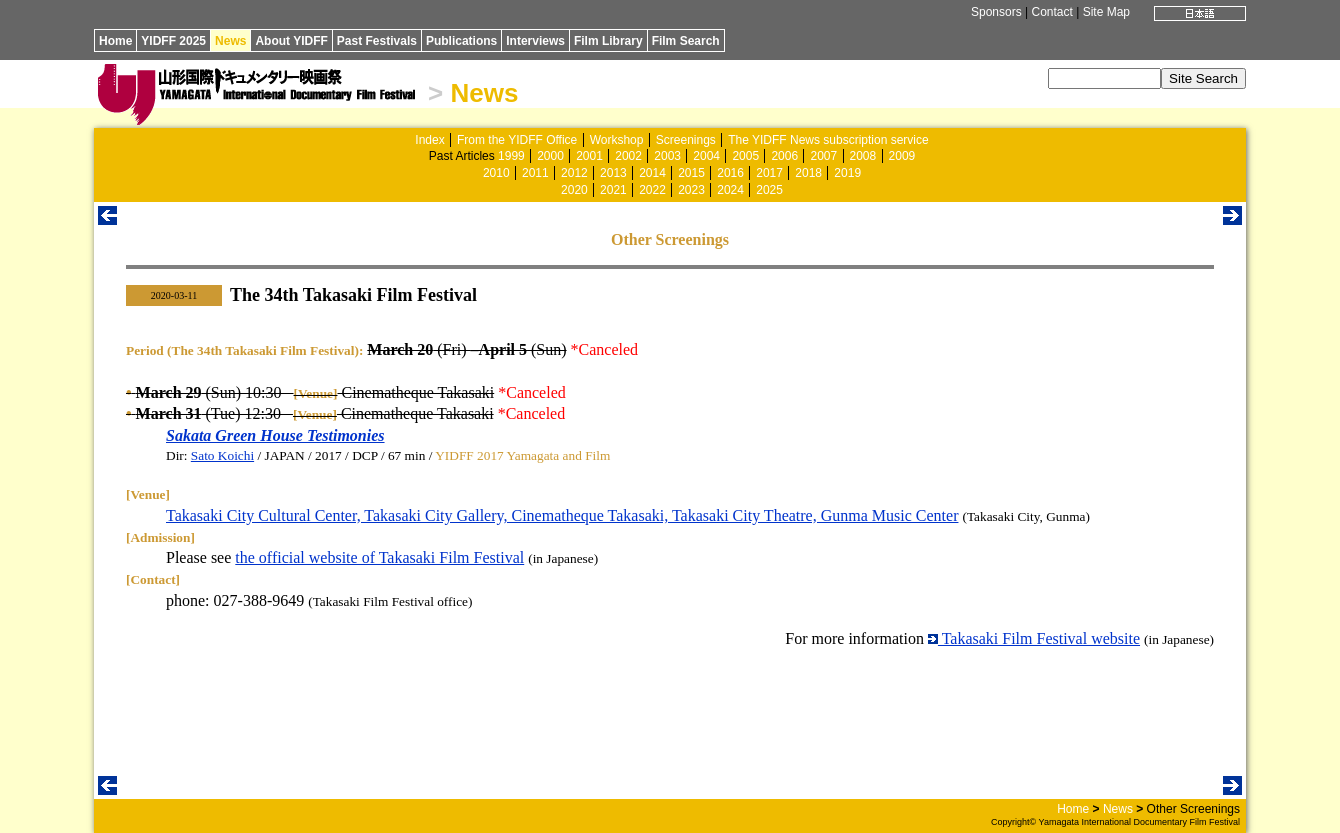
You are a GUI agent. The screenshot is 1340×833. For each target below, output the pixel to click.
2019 (847, 173)
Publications (461, 41)
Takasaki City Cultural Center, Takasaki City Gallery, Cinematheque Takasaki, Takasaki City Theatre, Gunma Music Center (562, 515)
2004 (706, 156)
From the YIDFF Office (517, 140)
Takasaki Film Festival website (1034, 638)
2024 (730, 190)
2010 (496, 173)
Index (429, 140)
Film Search (686, 41)
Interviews (535, 41)
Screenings (686, 140)
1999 (511, 156)
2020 (574, 190)
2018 (808, 173)
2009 (902, 156)
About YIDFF (291, 41)
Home (115, 41)
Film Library (608, 41)
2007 (823, 156)
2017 (769, 173)
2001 (589, 156)
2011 (535, 173)
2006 (784, 156)
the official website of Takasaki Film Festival (379, 557)
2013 (613, 173)
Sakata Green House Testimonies (275, 435)
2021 (613, 190)
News (230, 41)
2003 (667, 156)
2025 (769, 190)
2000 (550, 156)
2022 (652, 190)
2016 (730, 173)
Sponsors (996, 12)
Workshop (617, 140)
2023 (691, 190)
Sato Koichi (222, 455)
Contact (1051, 12)
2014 (652, 173)
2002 (628, 156)
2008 (863, 156)
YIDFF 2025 (173, 41)
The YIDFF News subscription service (828, 140)
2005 (745, 156)
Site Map (1106, 12)
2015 (691, 173)
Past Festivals (377, 41)
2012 (574, 173)
